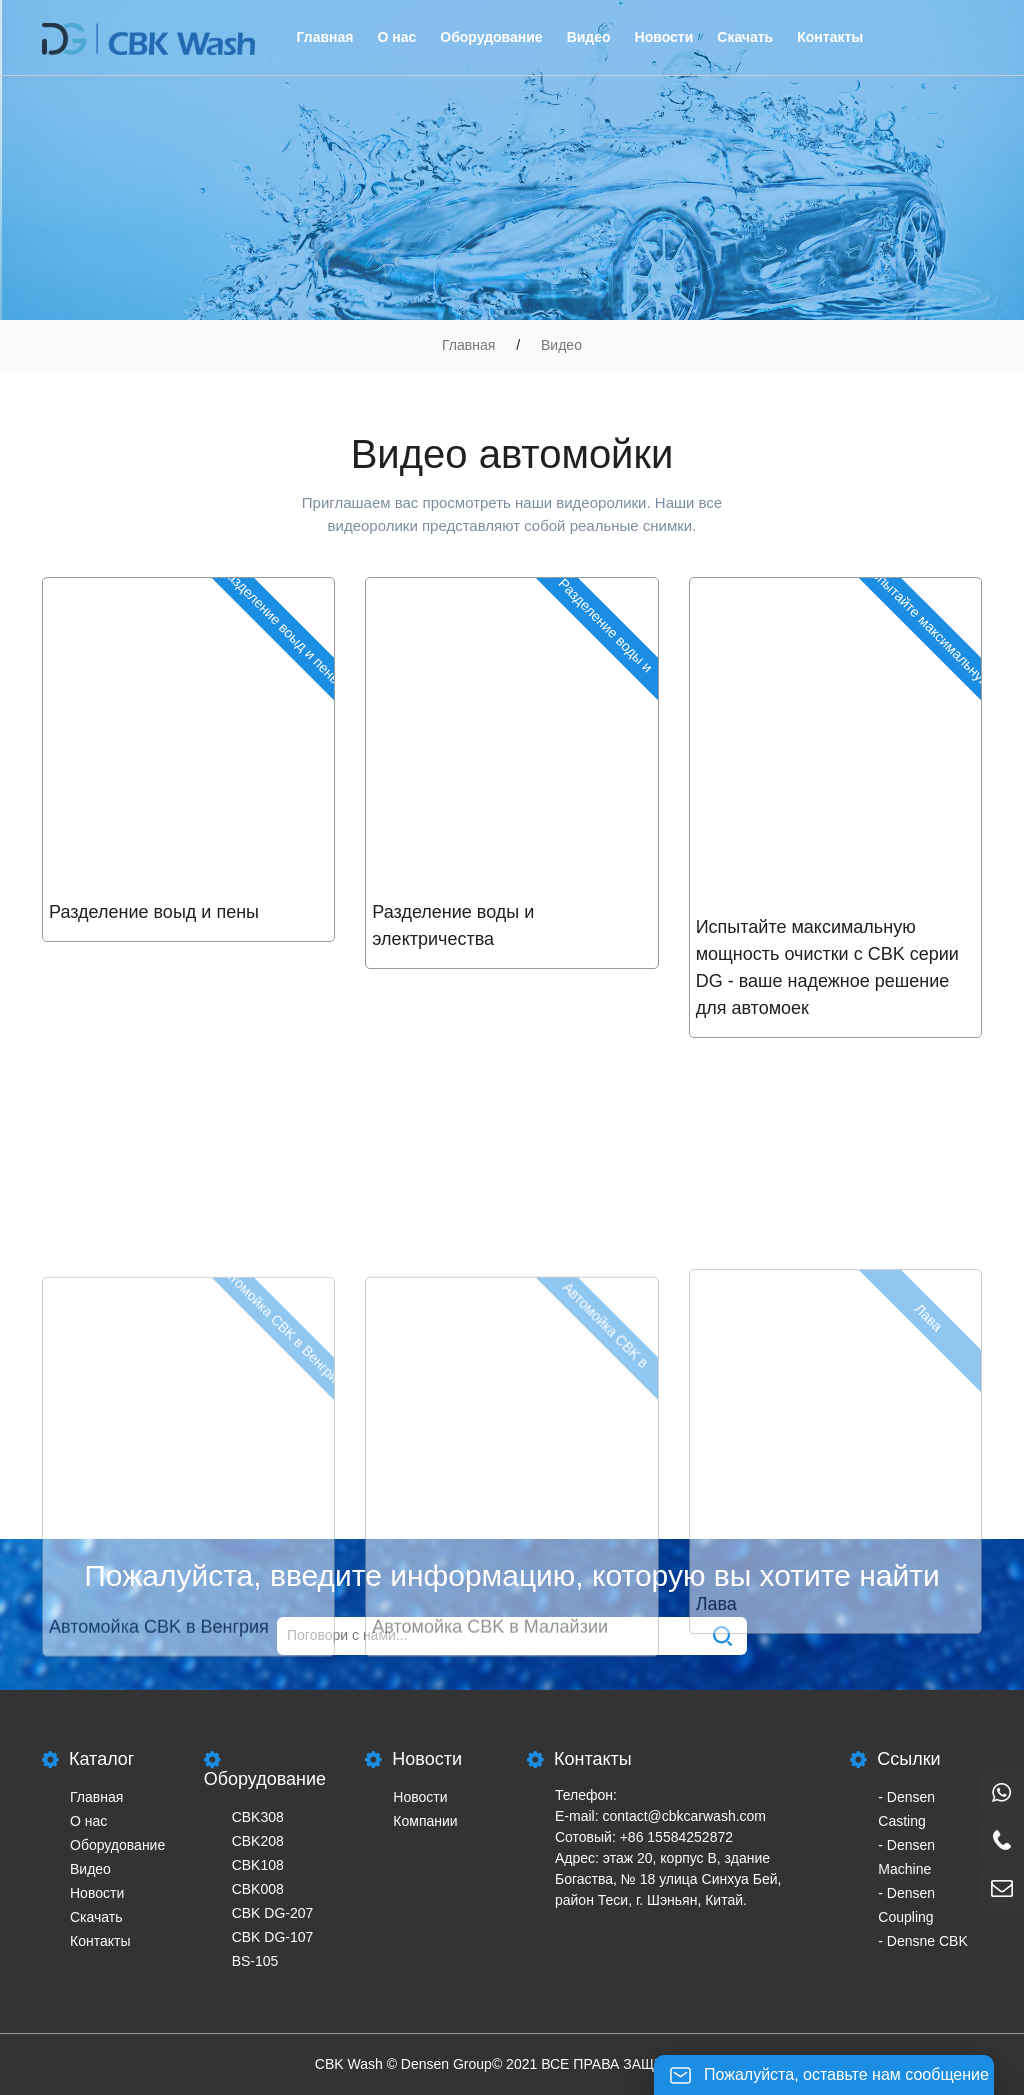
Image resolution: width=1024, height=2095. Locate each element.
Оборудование (491, 37)
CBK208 (258, 1841)
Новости (664, 37)
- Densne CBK (922, 1941)
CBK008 (258, 1889)
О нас (396, 37)
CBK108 (258, 1865)
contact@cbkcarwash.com (684, 1816)
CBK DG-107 (273, 1937)
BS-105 (255, 1961)
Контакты (830, 37)
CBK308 (258, 1817)
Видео (589, 37)
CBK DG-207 (273, 1913)
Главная (325, 37)
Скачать (745, 37)
